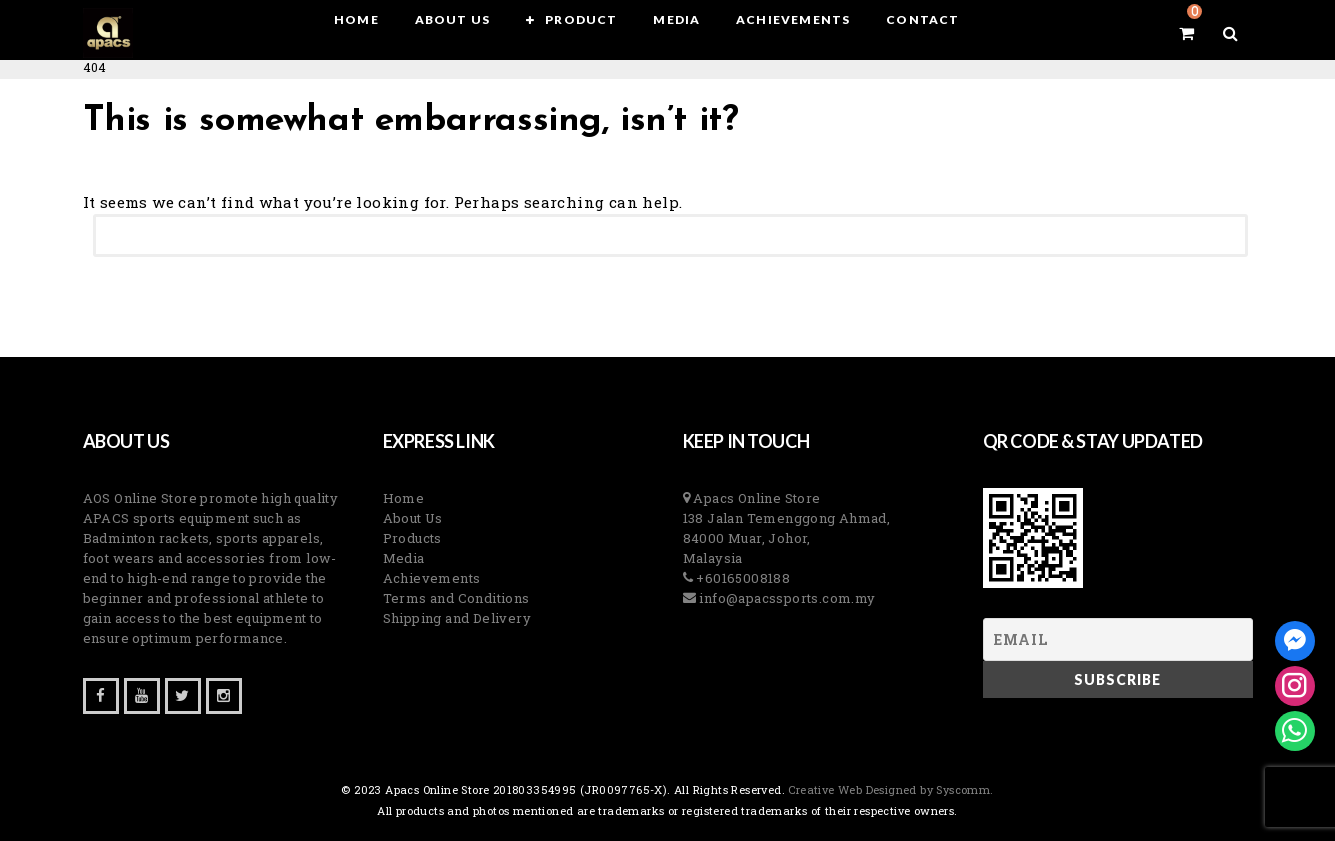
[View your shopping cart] (1183, 33)
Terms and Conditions (456, 598)
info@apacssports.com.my (786, 598)
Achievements (432, 578)
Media (404, 558)
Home (404, 498)
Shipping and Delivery (457, 618)
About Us (413, 518)
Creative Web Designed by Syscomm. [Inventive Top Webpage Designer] (889, 789)
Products (412, 538)
